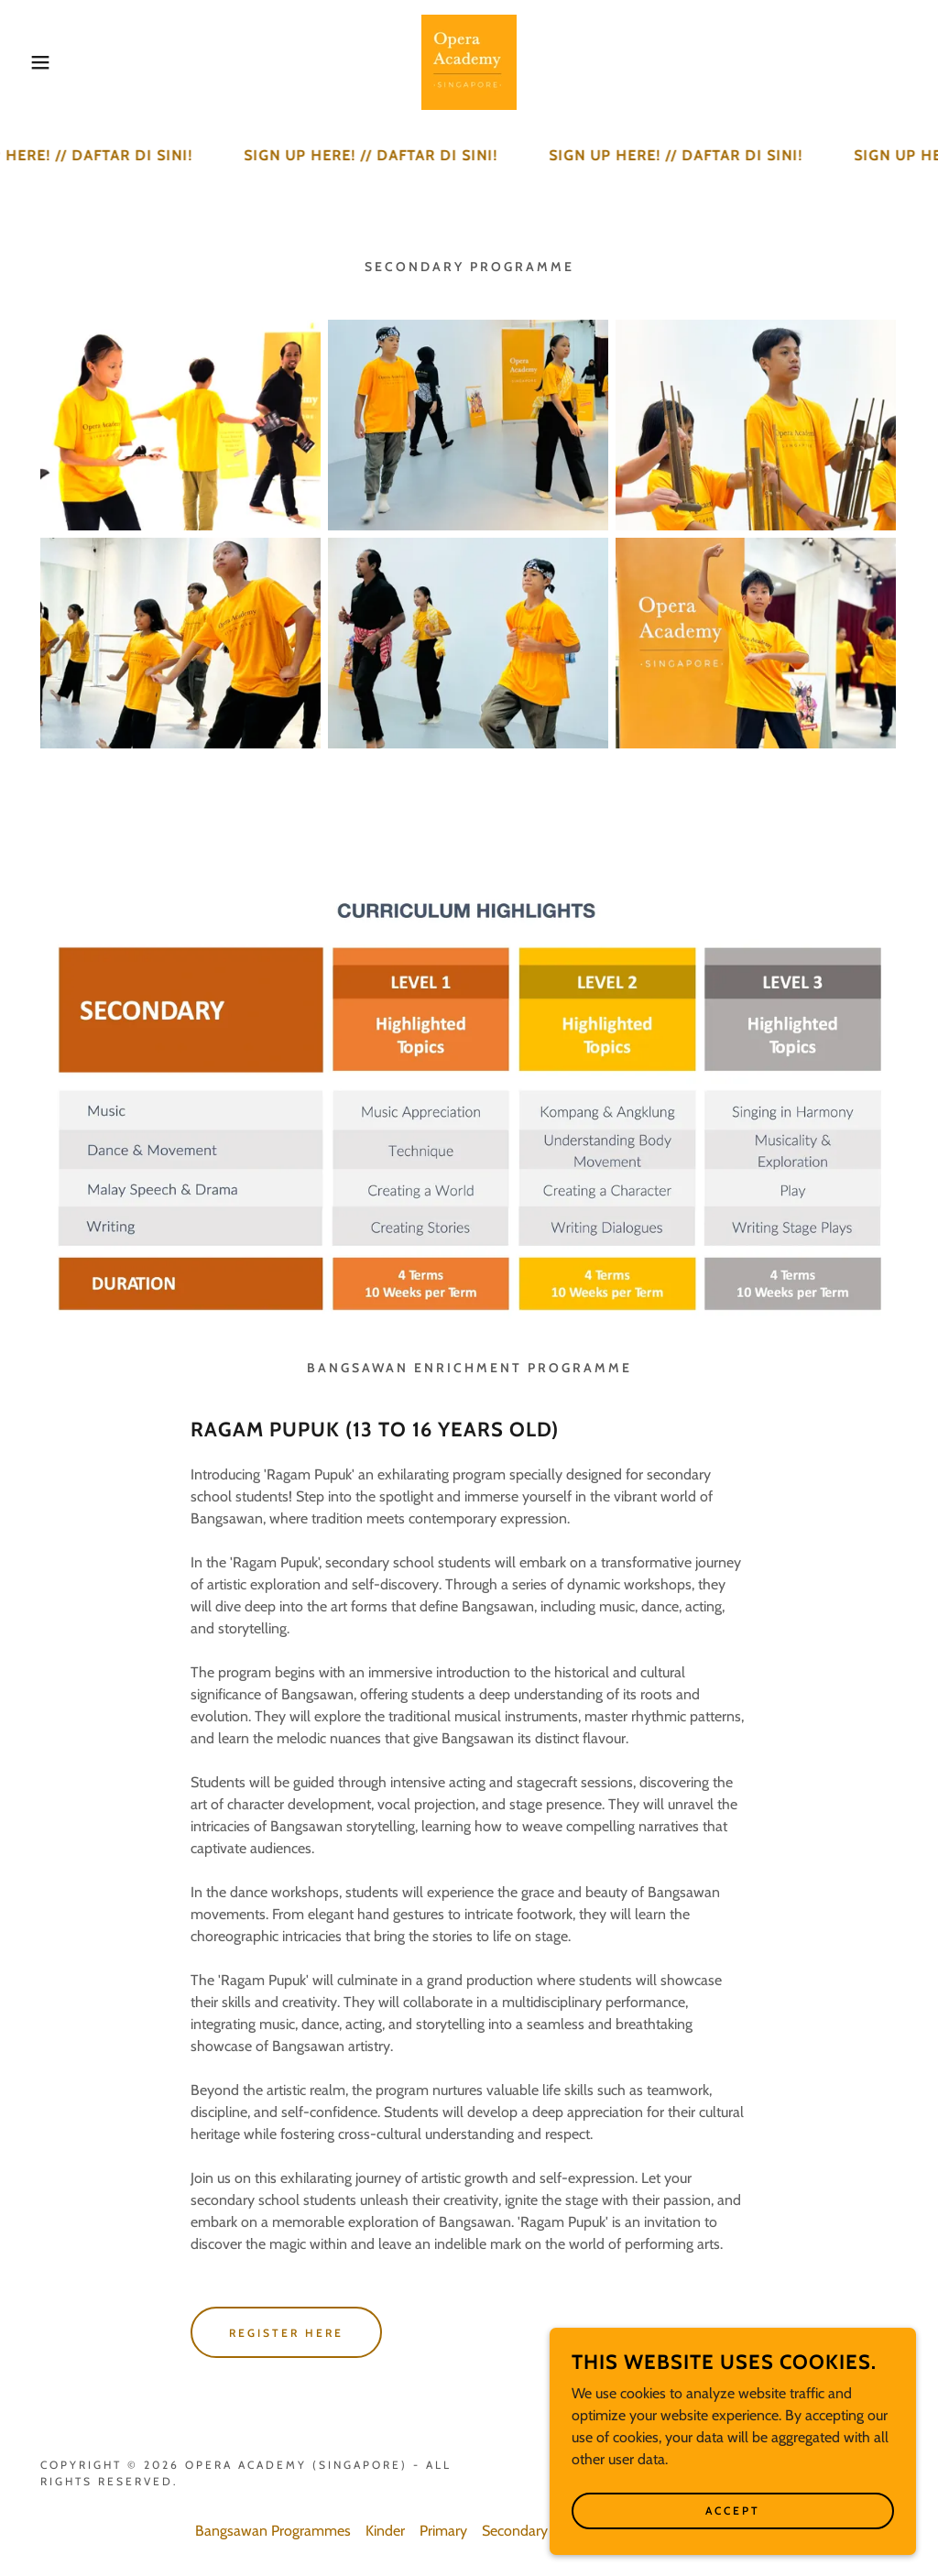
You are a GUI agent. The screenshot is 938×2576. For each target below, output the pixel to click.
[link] (469, 61)
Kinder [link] (385, 2530)
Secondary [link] (515, 2530)
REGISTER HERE (286, 2333)
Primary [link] (443, 2530)
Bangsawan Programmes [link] (273, 2530)
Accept (732, 2510)
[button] (46, 62)
